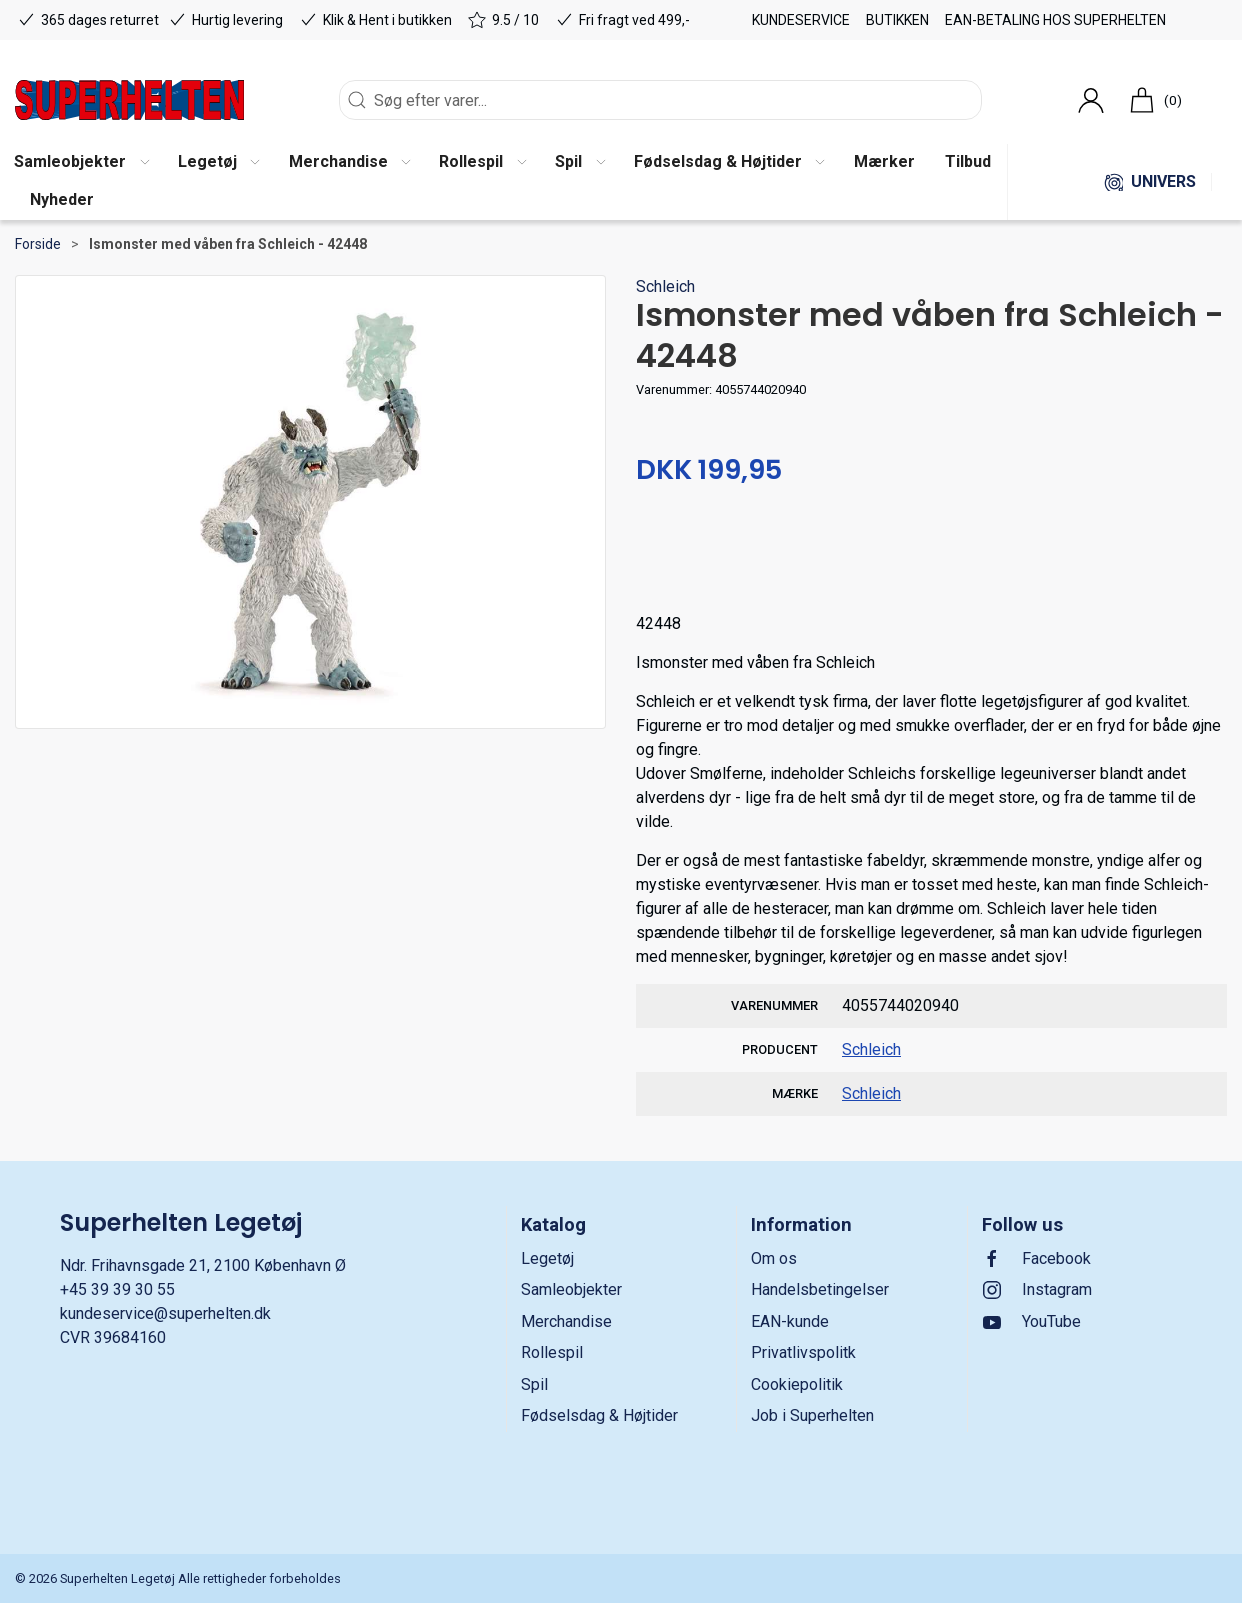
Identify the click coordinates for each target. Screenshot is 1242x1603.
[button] (218, 163)
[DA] (129, 100)
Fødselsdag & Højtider (599, 1415)
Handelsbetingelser (820, 1289)
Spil (534, 1384)
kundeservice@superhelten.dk (165, 1313)
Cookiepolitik (797, 1384)
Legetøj (547, 1258)
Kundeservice (801, 20)
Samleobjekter (571, 1289)
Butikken (897, 20)
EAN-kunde (790, 1321)
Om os (774, 1258)
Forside (38, 244)
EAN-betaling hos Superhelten (1055, 20)
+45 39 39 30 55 (117, 1289)
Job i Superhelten (812, 1415)
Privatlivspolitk (803, 1352)
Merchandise (566, 1321)
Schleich (665, 286)
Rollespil (552, 1352)
